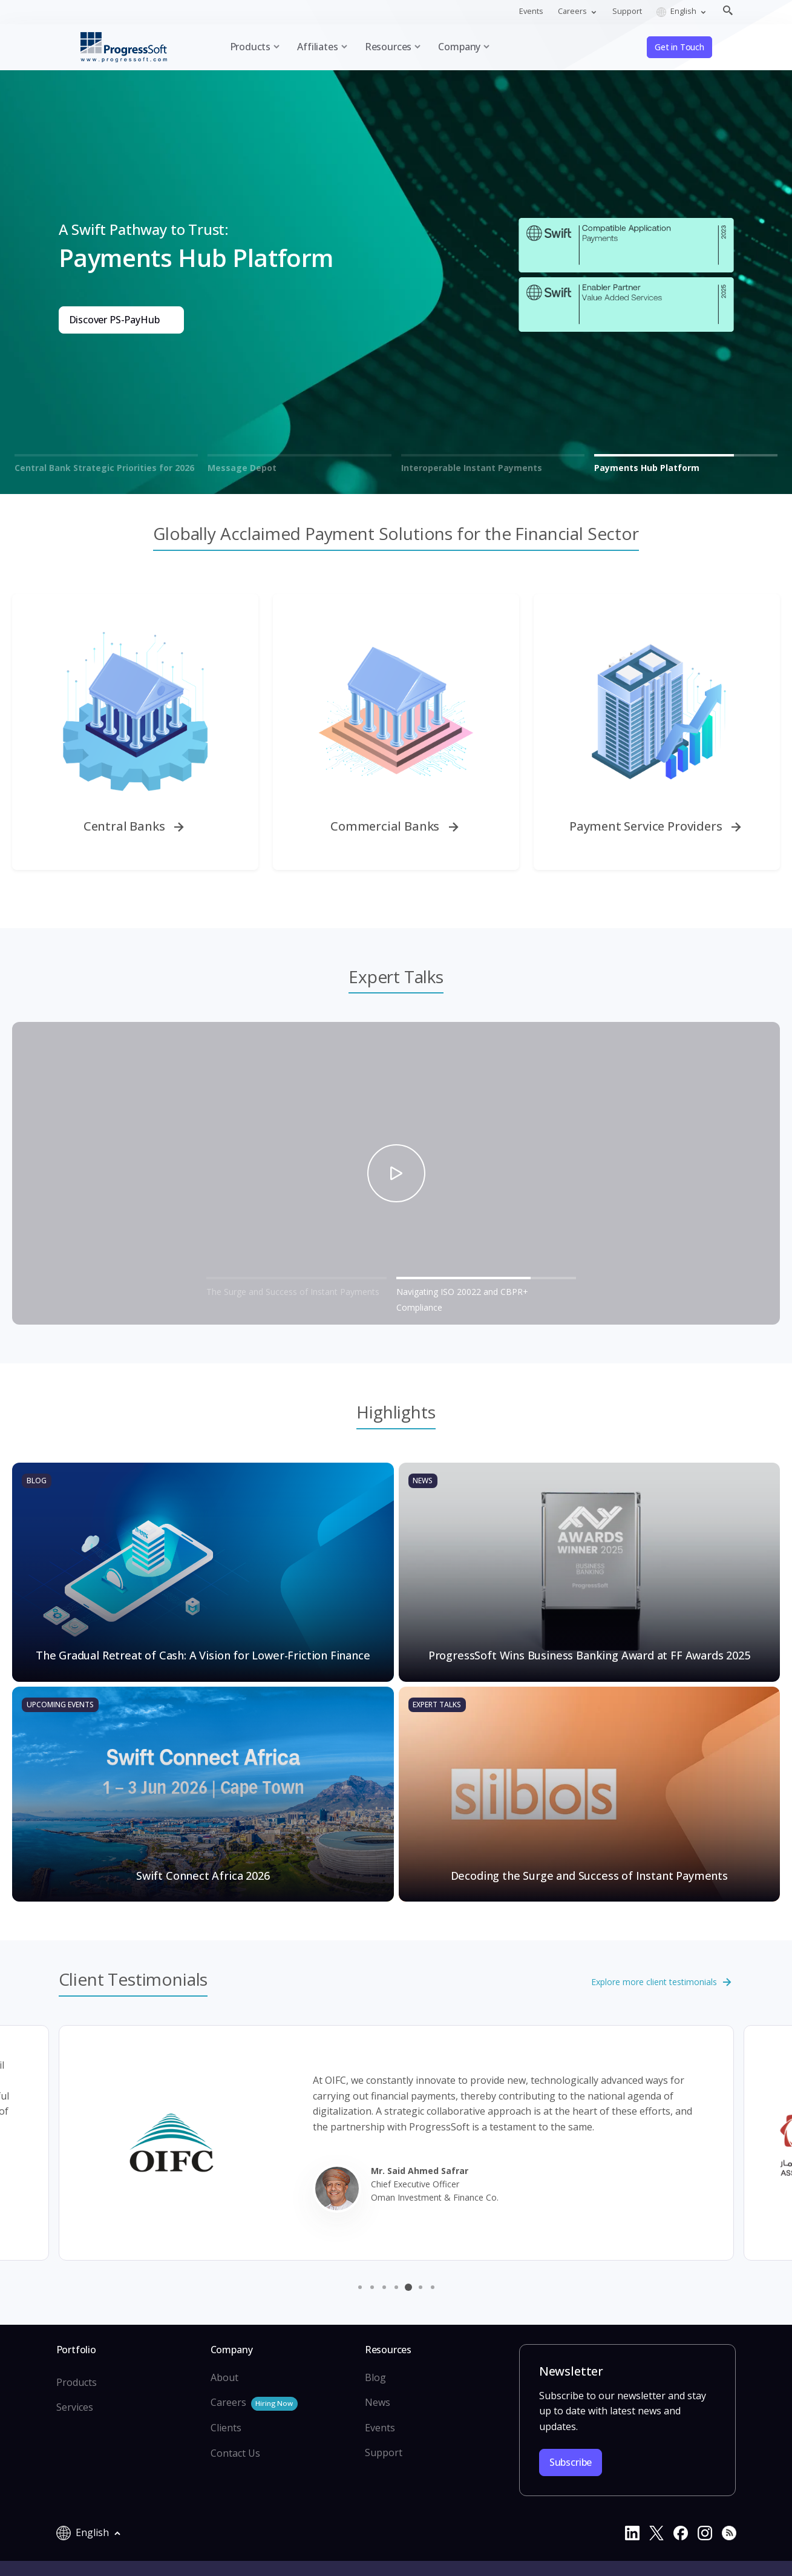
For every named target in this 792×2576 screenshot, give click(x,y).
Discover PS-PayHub (114, 319)
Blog (375, 2377)
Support (627, 10)
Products (76, 2382)
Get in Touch (679, 47)
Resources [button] (388, 46)
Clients (226, 2427)
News (377, 2402)
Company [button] (459, 46)
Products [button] (250, 46)
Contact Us (235, 2453)
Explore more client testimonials (662, 1982)
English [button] (677, 11)
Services (74, 2407)
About (224, 2377)
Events (531, 10)
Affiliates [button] (317, 46)
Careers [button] (573, 10)
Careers (254, 2403)
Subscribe (570, 2462)
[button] (360, 2287)
